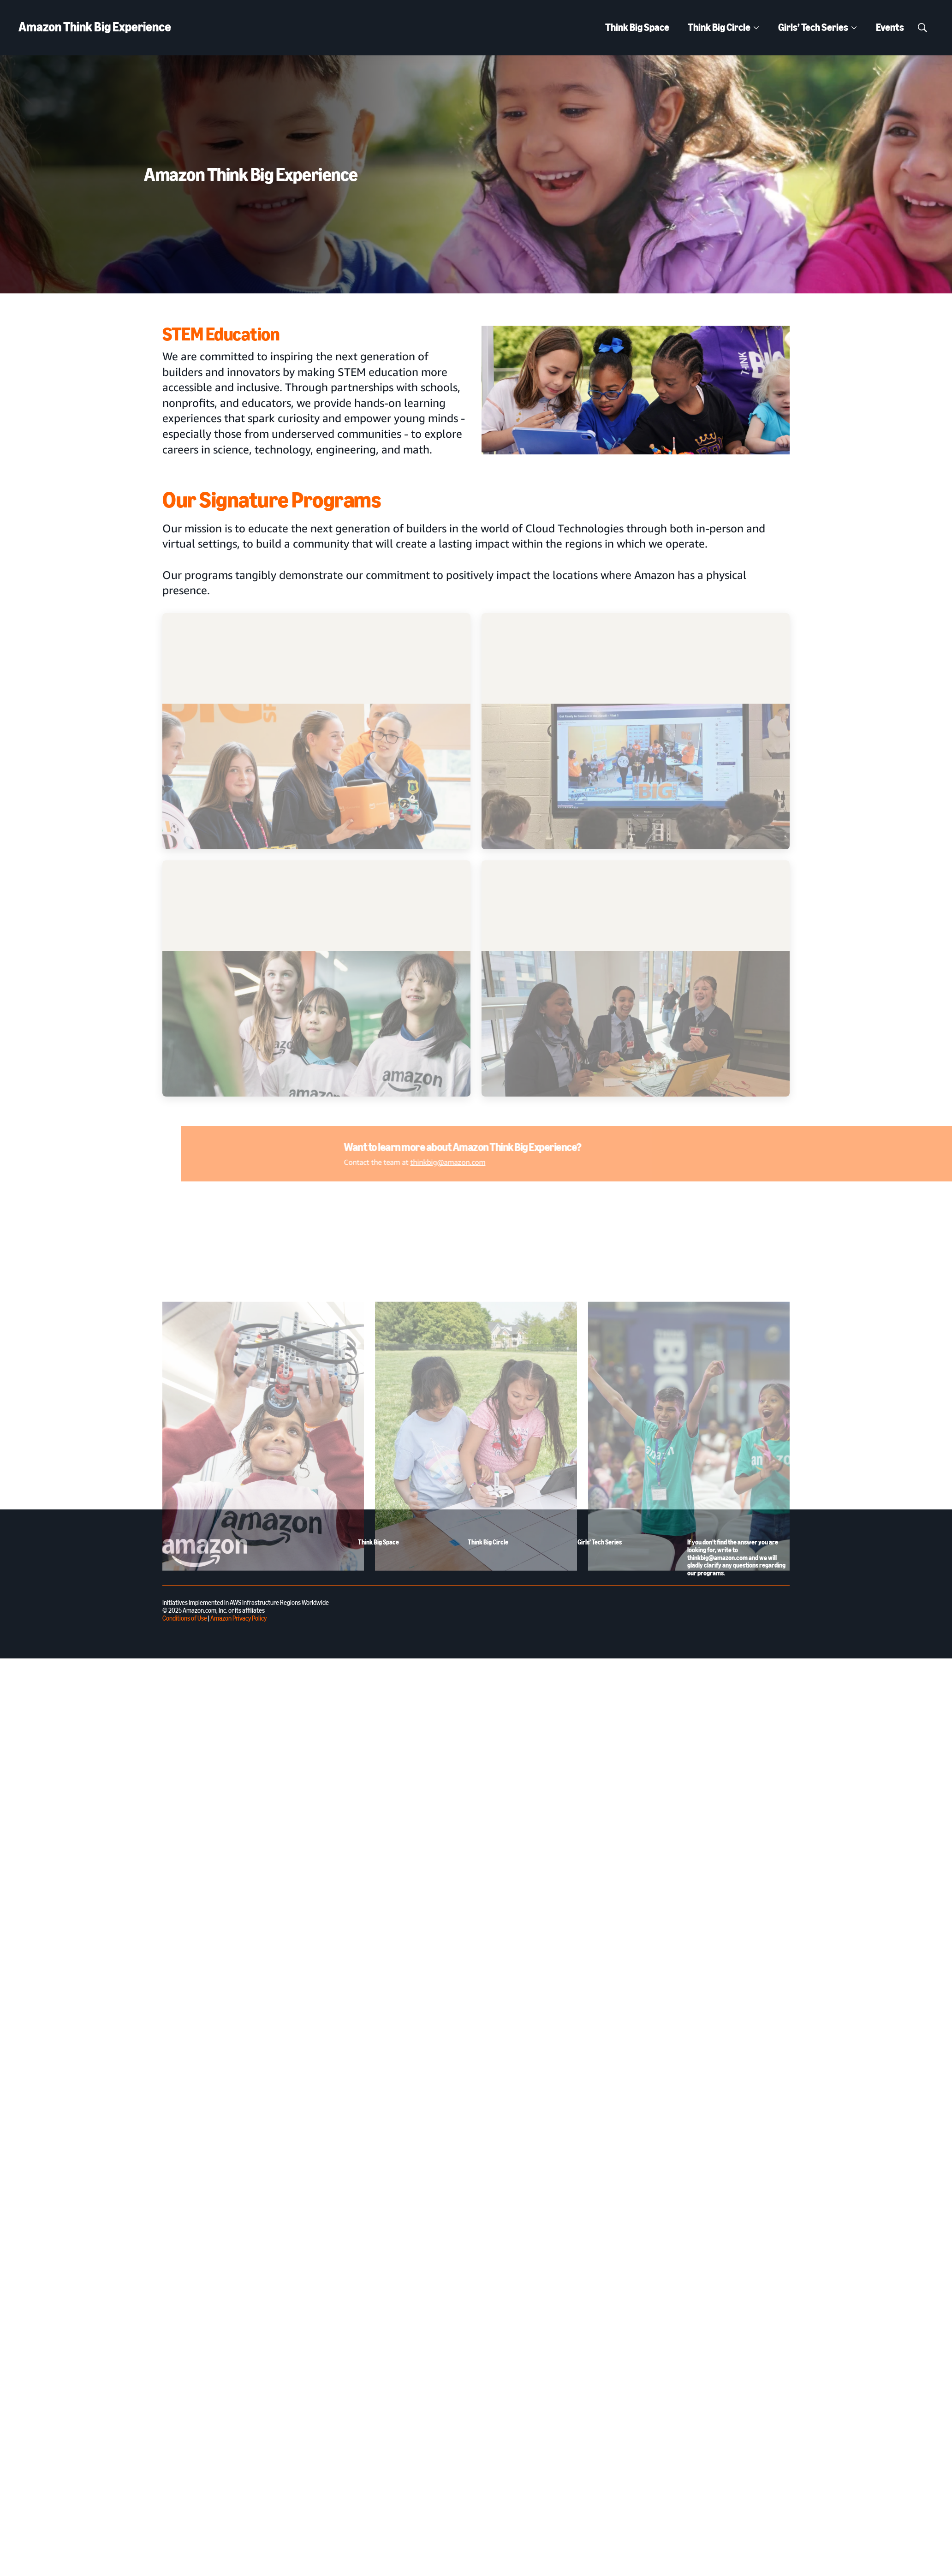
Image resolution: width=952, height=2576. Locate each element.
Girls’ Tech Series (813, 27)
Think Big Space (637, 27)
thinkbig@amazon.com (627, 1162)
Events (890, 27)
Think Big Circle (719, 27)
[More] (756, 27)
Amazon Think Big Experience (94, 27)
